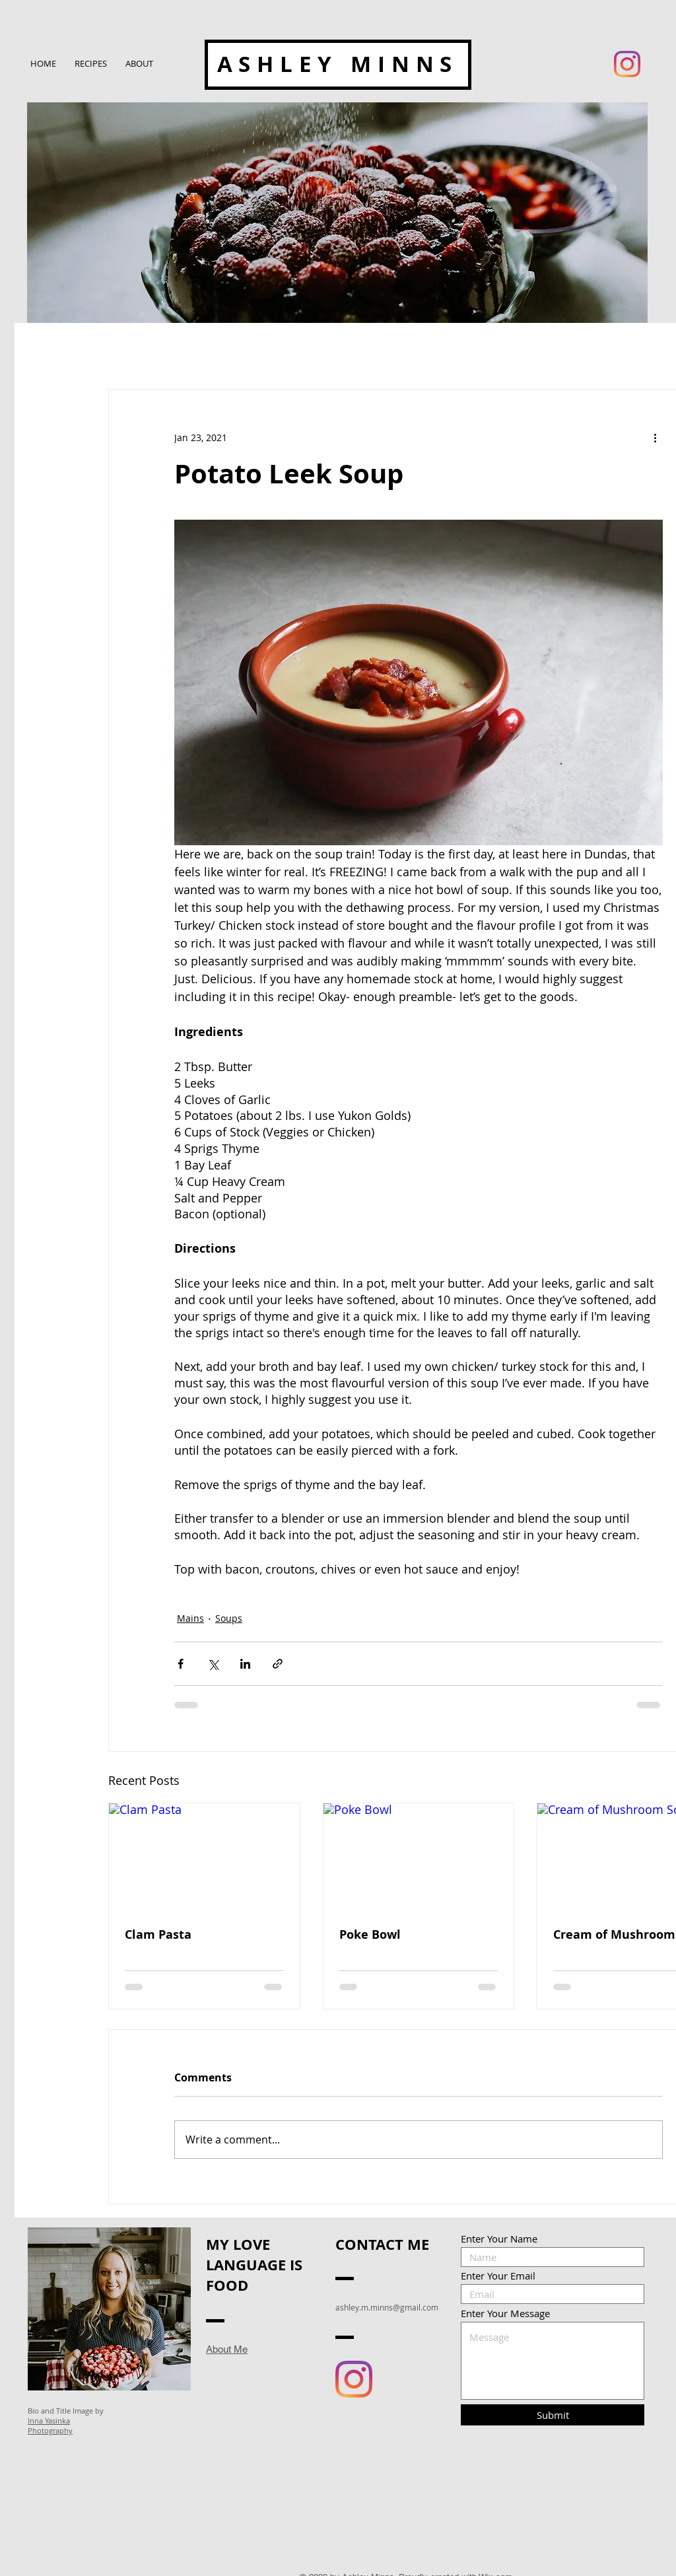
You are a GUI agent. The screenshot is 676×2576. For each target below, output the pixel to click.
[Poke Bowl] (418, 1856)
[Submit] (552, 2414)
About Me (227, 2349)
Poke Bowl (370, 1934)
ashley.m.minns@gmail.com (386, 2307)
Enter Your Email (498, 2276)
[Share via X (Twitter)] (213, 1663)
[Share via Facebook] (180, 1663)
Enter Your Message (505, 2313)
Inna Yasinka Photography (50, 2425)
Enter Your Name (499, 2239)
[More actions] (655, 437)
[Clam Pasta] (204, 1856)
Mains (190, 1618)
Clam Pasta (158, 1934)
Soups (228, 1618)
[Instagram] (627, 64)
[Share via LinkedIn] (245, 1663)
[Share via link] (277, 1663)
